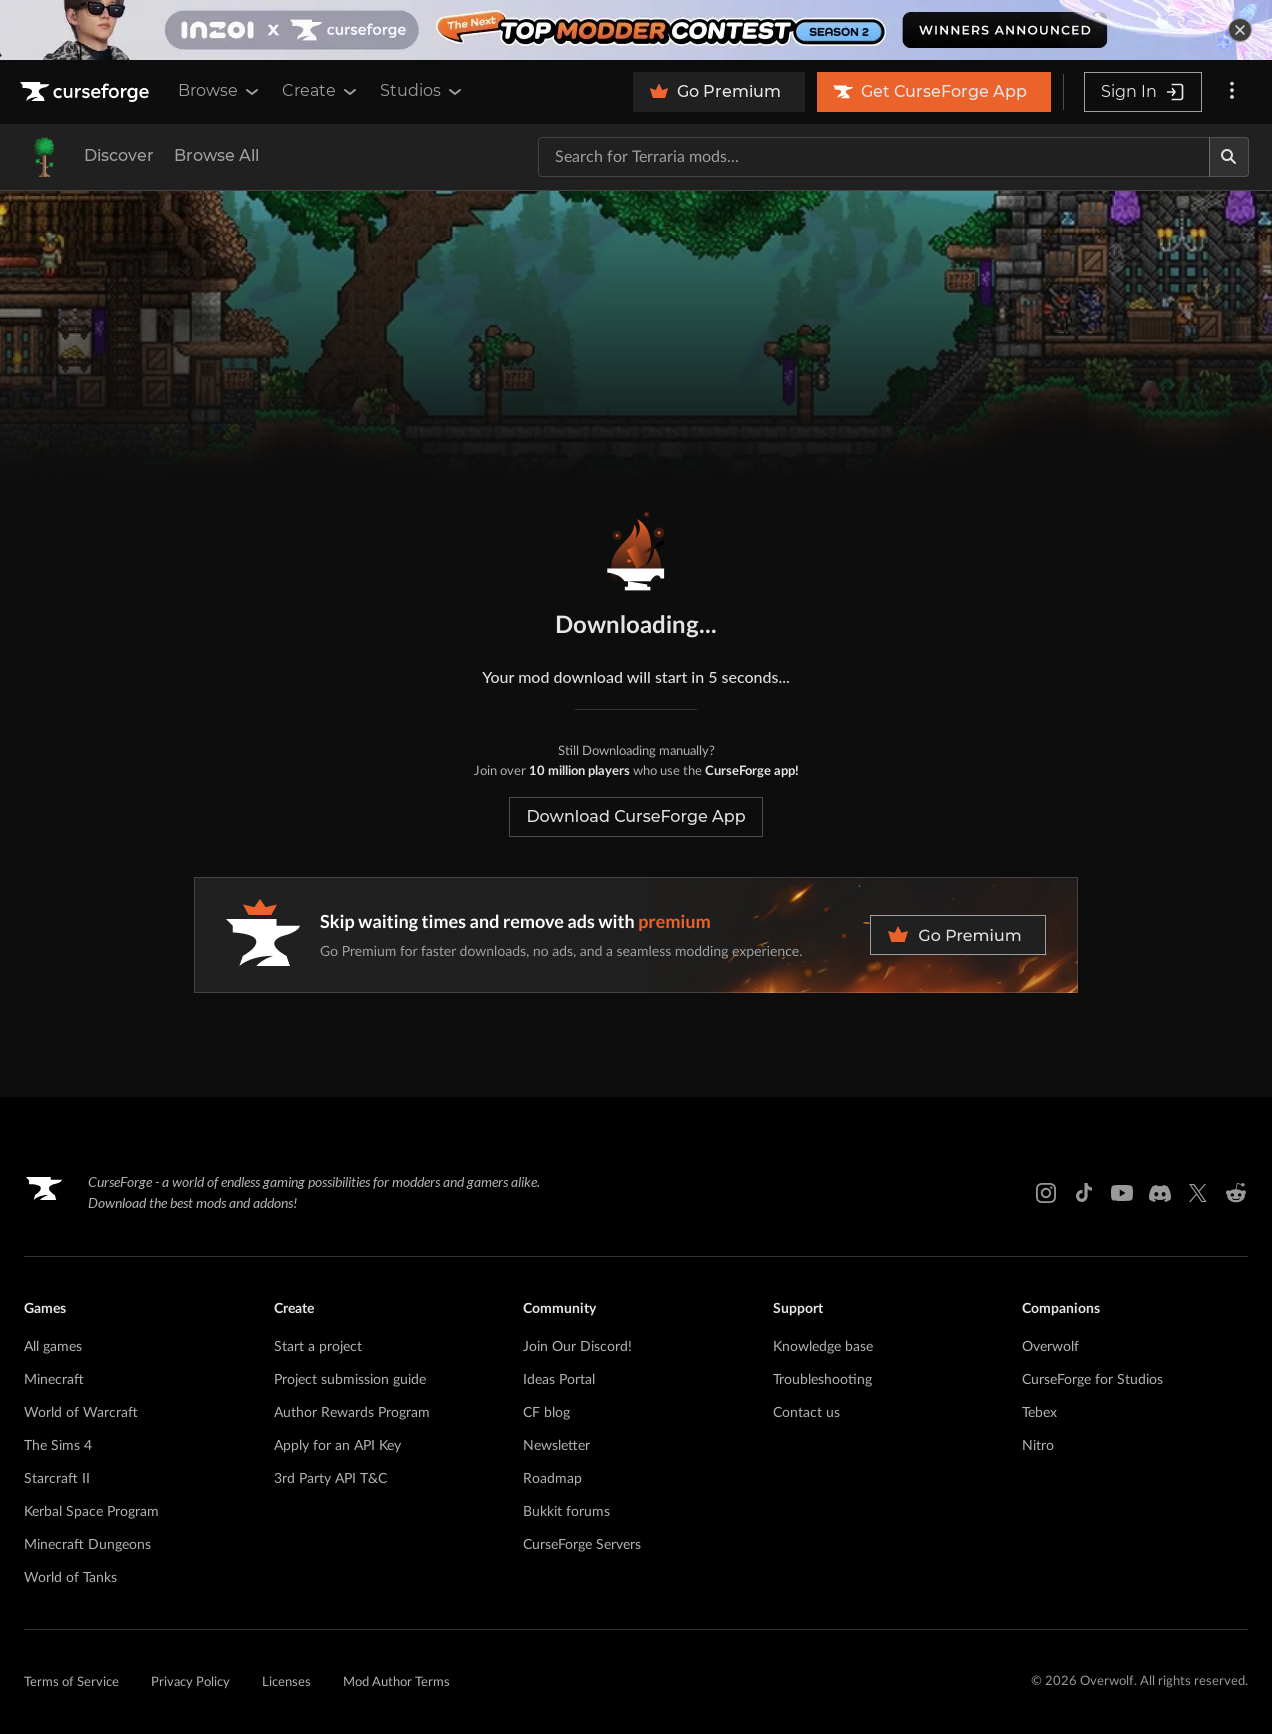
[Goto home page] (87, 92)
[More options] (1232, 92)
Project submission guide (350, 1380)
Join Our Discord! (577, 1347)
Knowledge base (823, 1347)
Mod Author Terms (396, 1682)
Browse (220, 91)
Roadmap (552, 1479)
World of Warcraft (81, 1413)
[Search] (1229, 157)
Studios (422, 91)
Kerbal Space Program (91, 1512)
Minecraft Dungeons (87, 1545)
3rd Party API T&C (330, 1479)
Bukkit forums (566, 1512)
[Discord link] (1160, 1193)
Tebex (1039, 1413)
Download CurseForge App (635, 816)
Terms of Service (71, 1682)
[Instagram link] (1046, 1193)
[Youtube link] (1122, 1193)
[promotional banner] (636, 30)
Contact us (806, 1413)
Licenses (286, 1682)
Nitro (1038, 1446)
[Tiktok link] (1084, 1193)
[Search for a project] (874, 157)
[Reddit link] (1236, 1193)
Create (321, 91)
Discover (119, 155)
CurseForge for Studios (1092, 1380)
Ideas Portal (559, 1380)
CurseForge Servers (582, 1545)
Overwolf (1050, 1347)
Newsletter (556, 1446)
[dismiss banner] (1240, 30)
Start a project (318, 1347)
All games (53, 1347)
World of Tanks (70, 1578)
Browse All (216, 155)
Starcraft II (57, 1479)
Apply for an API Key (337, 1446)
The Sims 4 (58, 1446)
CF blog (546, 1413)
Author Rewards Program (352, 1413)
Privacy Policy (190, 1682)
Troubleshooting (822, 1380)
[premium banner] (636, 935)
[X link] (1198, 1193)
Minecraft (54, 1380)
